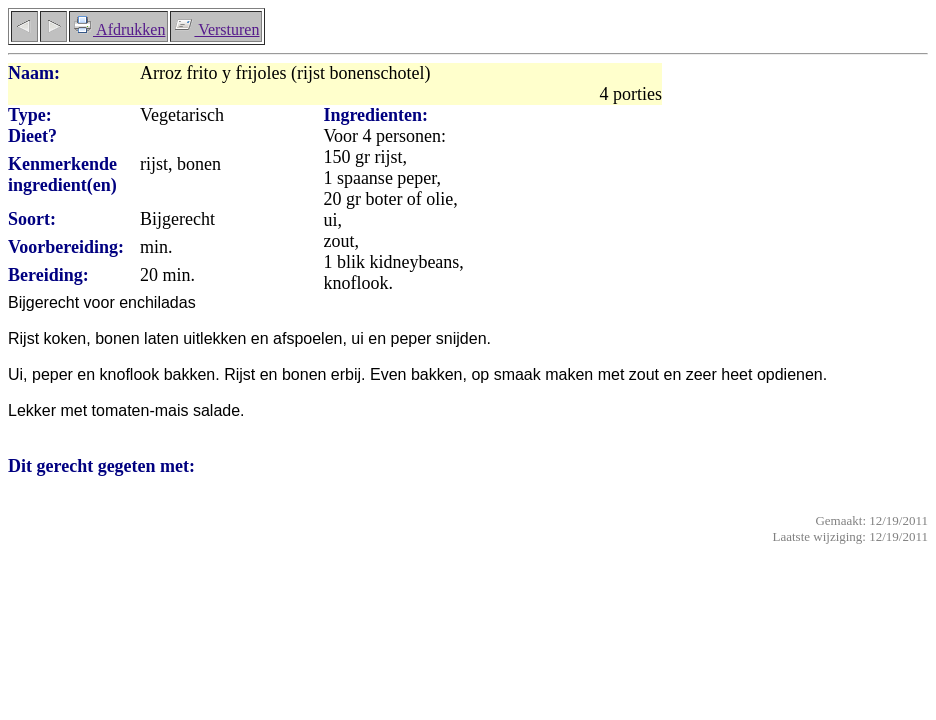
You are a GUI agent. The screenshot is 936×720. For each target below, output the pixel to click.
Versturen (216, 29)
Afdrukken (118, 29)
